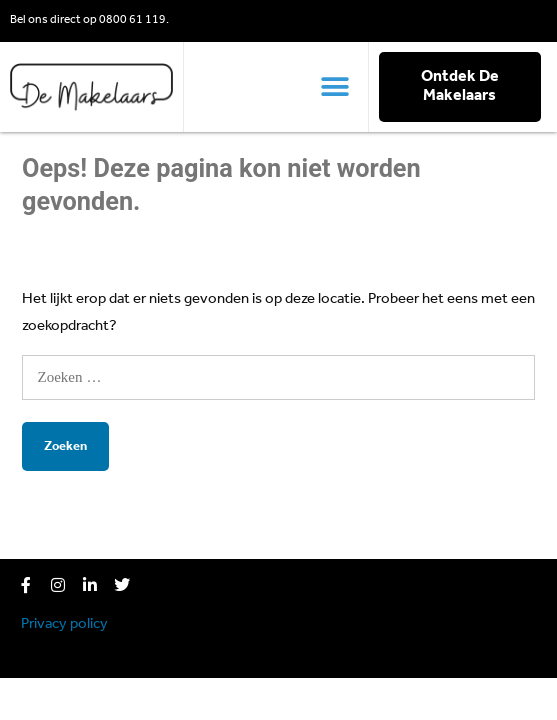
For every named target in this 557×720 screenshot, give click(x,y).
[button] (335, 86)
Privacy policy (64, 624)
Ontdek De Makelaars (460, 86)
